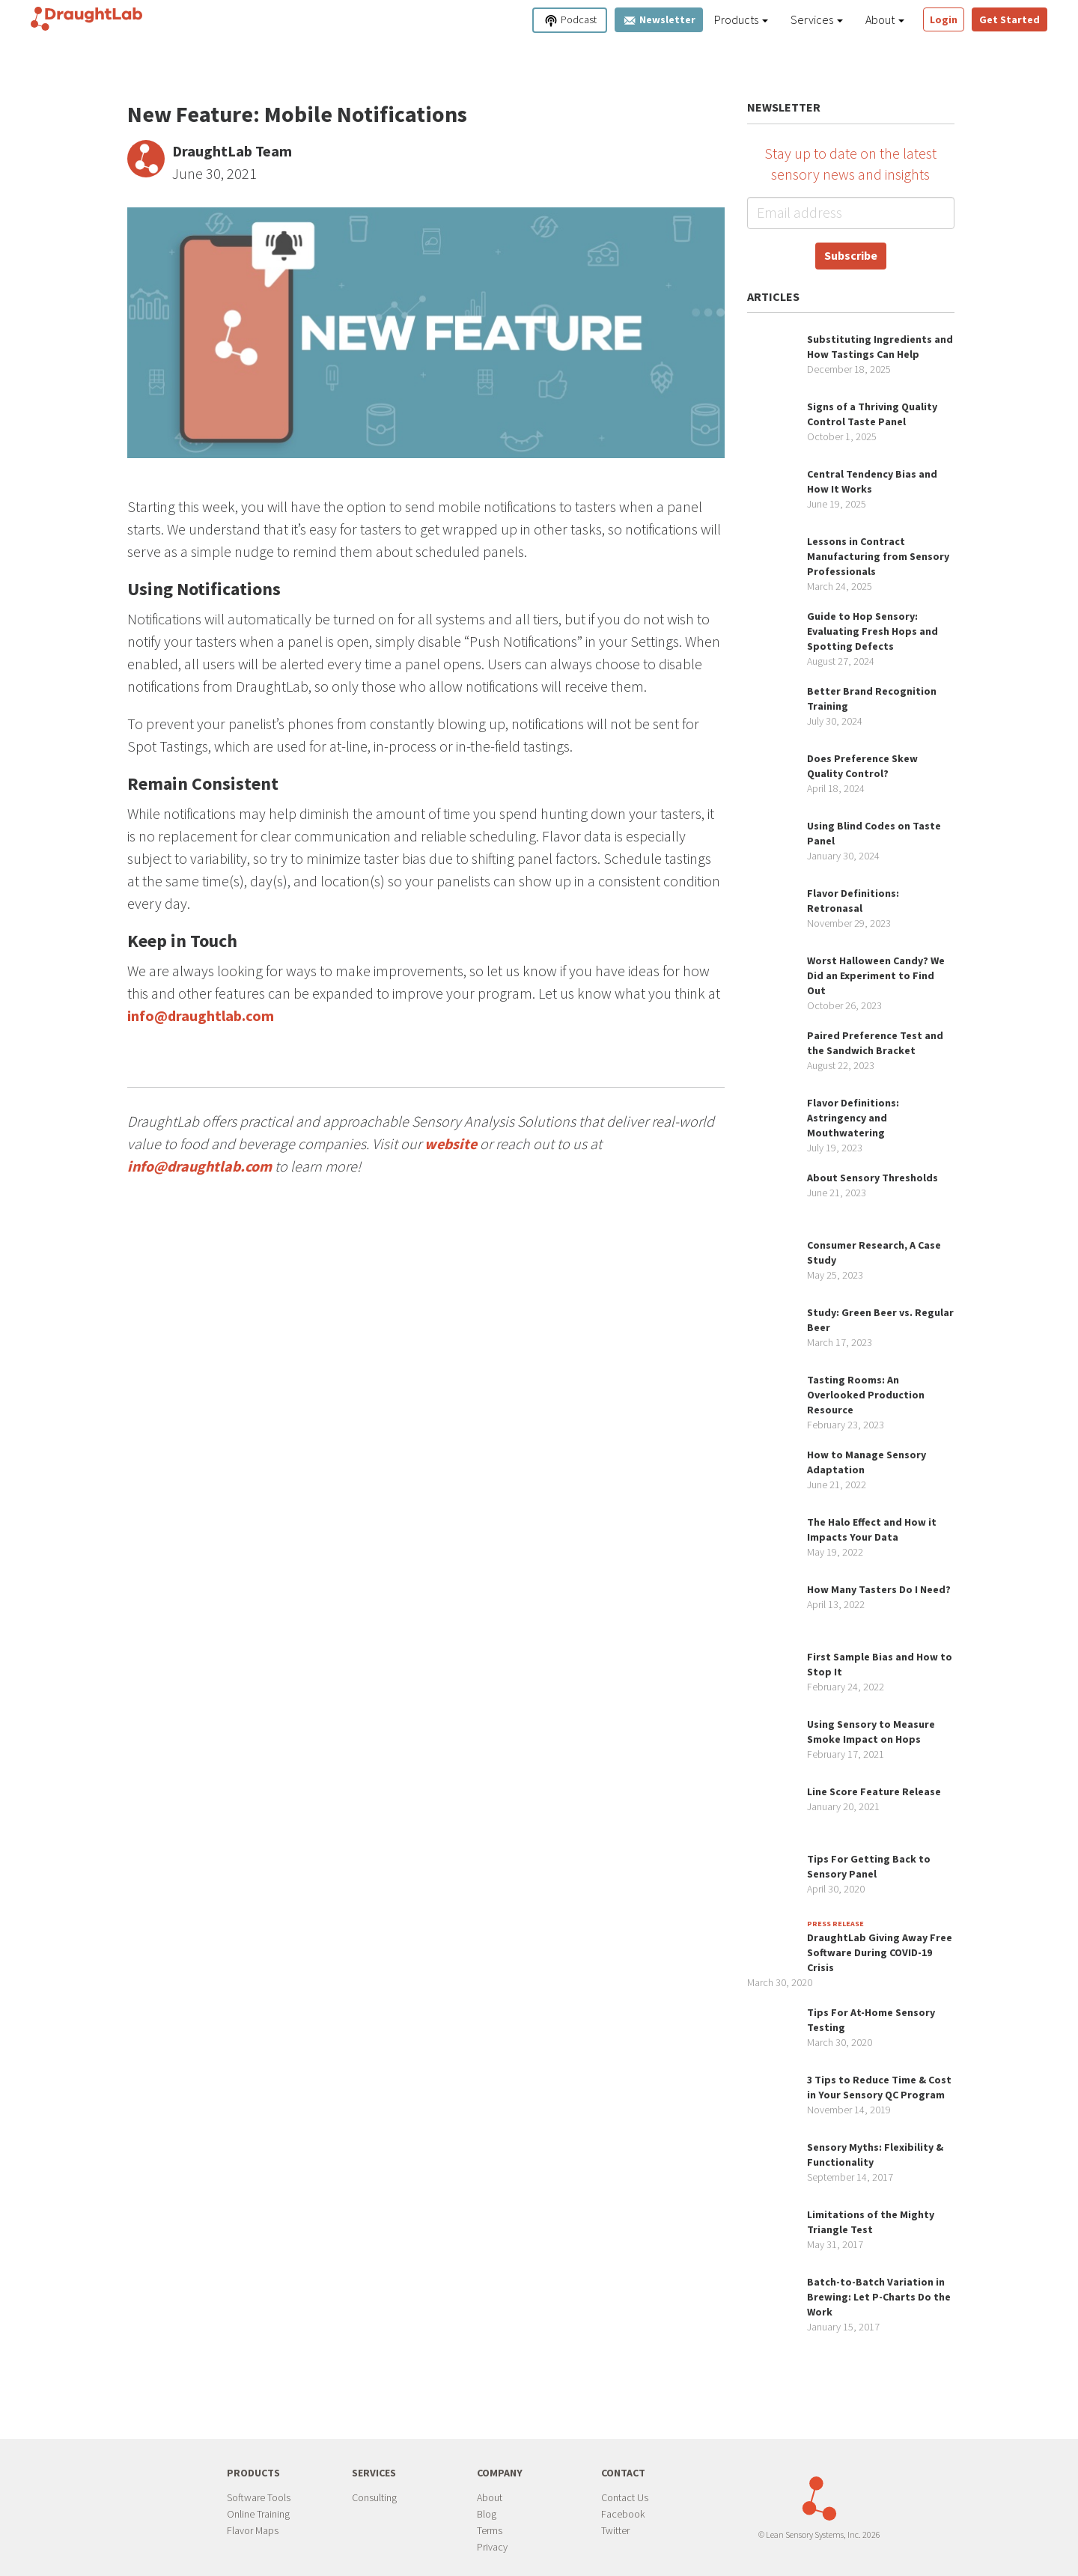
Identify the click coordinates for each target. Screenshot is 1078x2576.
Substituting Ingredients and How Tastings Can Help (880, 346)
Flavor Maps (252, 2530)
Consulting (374, 2497)
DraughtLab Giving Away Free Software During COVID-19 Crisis (879, 1952)
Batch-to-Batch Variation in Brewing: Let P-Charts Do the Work (879, 2296)
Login (943, 19)
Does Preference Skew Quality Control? (862, 766)
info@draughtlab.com (200, 1015)
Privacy (492, 2547)
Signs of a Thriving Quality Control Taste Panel (872, 414)
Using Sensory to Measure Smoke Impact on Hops (871, 1731)
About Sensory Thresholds (872, 1177)
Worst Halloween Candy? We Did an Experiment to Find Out (876, 975)
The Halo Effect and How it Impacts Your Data (872, 1529)
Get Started (1009, 19)
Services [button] (817, 19)
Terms (489, 2530)
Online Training (258, 2514)
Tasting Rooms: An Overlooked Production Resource (866, 1394)
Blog (486, 2514)
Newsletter (658, 20)
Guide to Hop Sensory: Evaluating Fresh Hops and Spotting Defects (872, 631)
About (489, 2497)
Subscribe (850, 255)
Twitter (615, 2530)
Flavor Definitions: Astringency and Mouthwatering (853, 1117)
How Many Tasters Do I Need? (879, 1589)
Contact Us (624, 2497)
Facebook (623, 2514)
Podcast (570, 20)
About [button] (884, 19)
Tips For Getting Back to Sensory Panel (869, 1866)
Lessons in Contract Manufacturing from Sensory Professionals (878, 556)
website (450, 1143)
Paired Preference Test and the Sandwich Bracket (875, 1043)
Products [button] (741, 19)
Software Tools (258, 2497)
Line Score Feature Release (874, 1791)
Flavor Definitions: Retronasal (853, 900)
